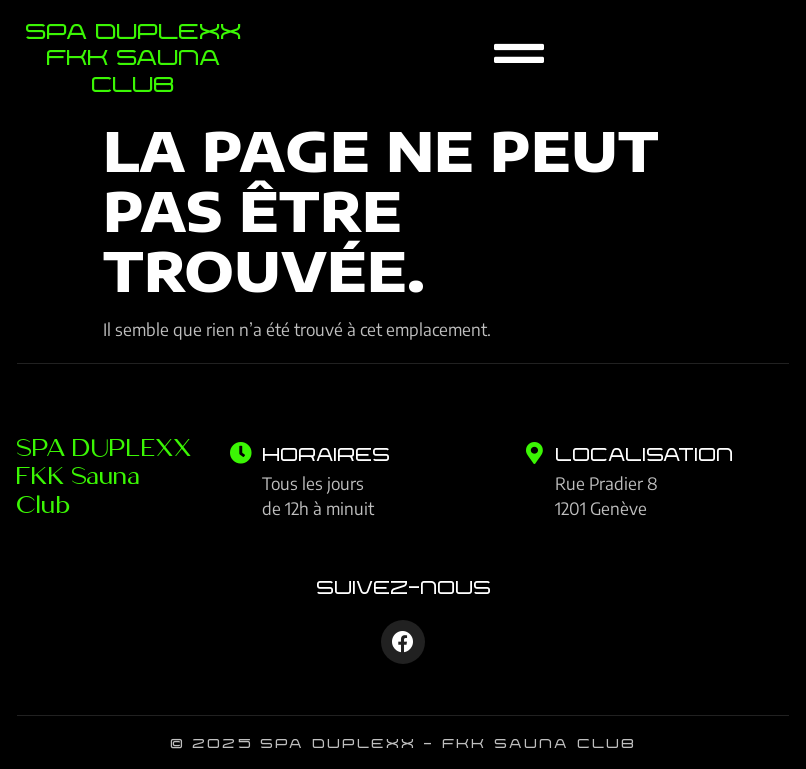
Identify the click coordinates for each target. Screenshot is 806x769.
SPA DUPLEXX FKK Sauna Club (104, 475)
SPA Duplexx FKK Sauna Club (133, 56)
